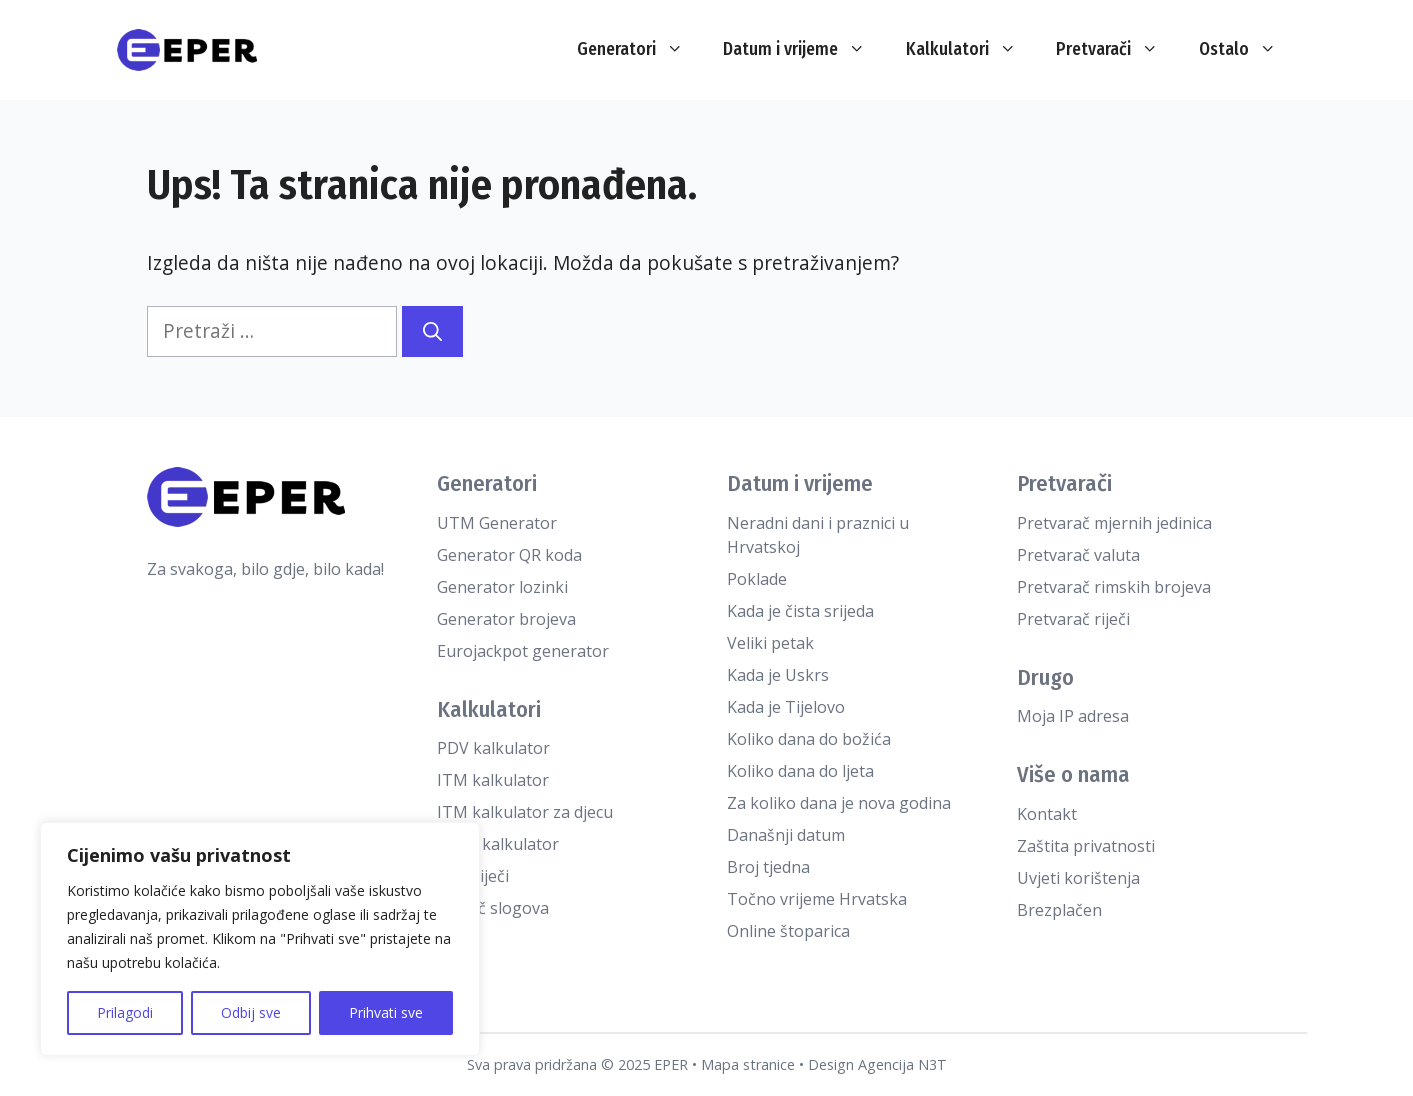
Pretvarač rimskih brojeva (1114, 587)
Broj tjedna (768, 867)
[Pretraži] (432, 331)
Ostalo (1248, 50)
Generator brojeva (506, 619)
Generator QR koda (509, 555)
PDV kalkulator (493, 748)
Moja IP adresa (1073, 716)
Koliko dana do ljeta (800, 771)
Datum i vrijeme (804, 50)
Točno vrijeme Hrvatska (817, 899)
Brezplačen (1059, 910)
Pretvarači (1117, 50)
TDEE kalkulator (498, 844)
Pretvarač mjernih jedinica (1114, 523)
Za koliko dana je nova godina (839, 803)
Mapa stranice (748, 1064)
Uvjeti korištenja (1078, 878)
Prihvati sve (386, 1012)
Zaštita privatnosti (1086, 846)
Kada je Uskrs (778, 675)
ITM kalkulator (493, 780)
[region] (260, 939)
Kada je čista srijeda (800, 611)
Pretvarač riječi (1073, 619)
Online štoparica (788, 931)
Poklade (757, 579)
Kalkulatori (971, 50)
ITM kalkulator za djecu (525, 812)
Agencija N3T (902, 1064)
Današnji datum (786, 835)
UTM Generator (497, 523)
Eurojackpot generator (523, 651)
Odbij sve (251, 1012)
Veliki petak (770, 643)
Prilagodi (125, 1012)
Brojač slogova (493, 908)
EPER (671, 1064)
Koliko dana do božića (809, 739)
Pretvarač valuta (1078, 555)
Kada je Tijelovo (786, 707)
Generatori (640, 50)
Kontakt (1047, 814)
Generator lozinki (502, 587)
